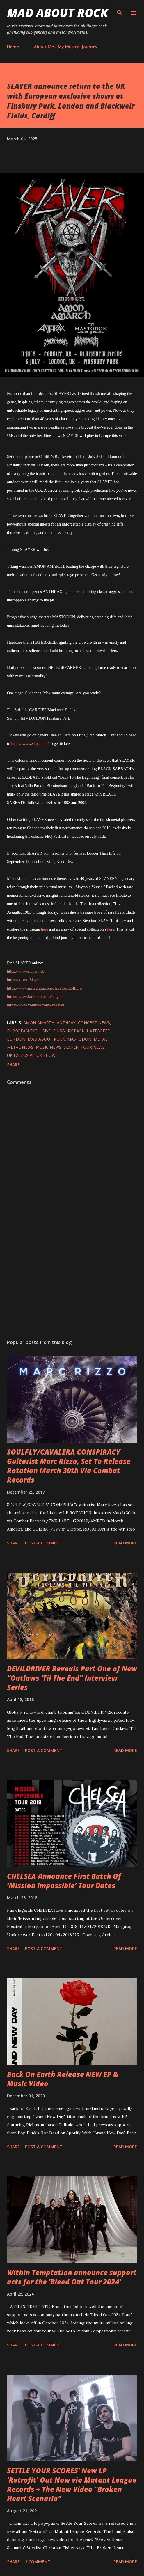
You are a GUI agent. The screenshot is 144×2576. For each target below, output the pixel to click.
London (16, 1039)
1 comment (37, 2561)
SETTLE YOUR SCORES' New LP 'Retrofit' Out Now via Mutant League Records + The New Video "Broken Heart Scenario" (71, 2484)
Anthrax (66, 1022)
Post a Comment (44, 1543)
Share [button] (13, 1064)
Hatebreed (99, 1031)
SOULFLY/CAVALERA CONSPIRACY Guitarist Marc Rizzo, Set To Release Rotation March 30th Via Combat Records (69, 1466)
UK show (46, 1055)
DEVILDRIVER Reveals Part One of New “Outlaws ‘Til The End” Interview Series (72, 1678)
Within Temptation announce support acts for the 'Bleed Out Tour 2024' (71, 2277)
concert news (94, 1022)
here (44, 929)
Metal (100, 1039)
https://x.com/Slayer (23, 980)
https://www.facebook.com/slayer (34, 997)
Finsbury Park (68, 1031)
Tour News (93, 1047)
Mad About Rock (57, 13)
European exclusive (29, 1031)
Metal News (20, 1047)
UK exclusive (20, 1055)
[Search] (119, 10)
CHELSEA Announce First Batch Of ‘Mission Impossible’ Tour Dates (64, 1880)
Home (13, 46)
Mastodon (79, 1039)
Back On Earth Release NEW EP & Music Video (62, 2078)
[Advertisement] (72, 1279)
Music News (48, 1047)
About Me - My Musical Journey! (66, 46)
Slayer (71, 1047)
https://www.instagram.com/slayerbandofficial (44, 988)
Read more (125, 1543)
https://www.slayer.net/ (30, 743)
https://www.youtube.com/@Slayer (35, 1005)
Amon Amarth (38, 1022)
